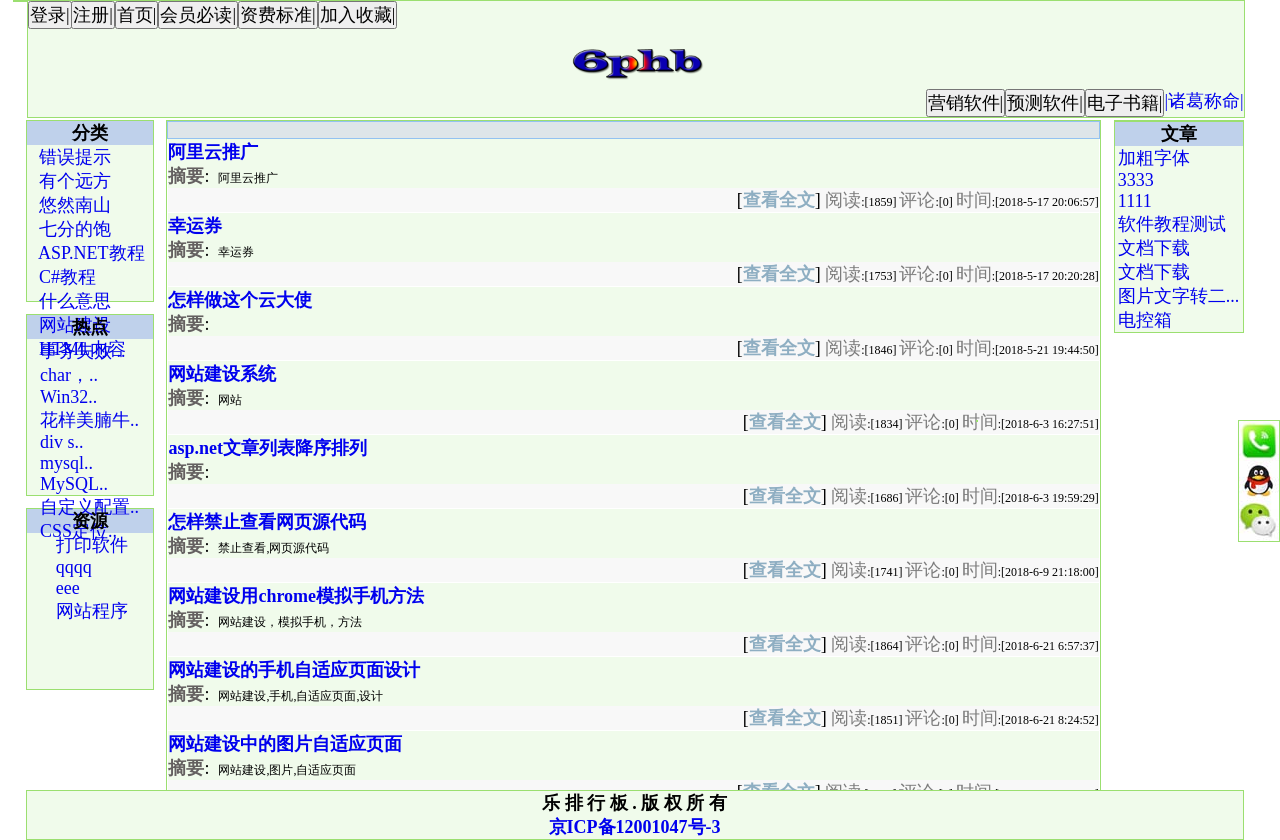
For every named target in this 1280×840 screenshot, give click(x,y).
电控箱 (1145, 320)
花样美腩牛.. (89, 420)
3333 (1136, 180)
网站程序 (89, 611)
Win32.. (68, 397)
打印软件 (89, 545)
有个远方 (73, 181)
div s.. (62, 442)
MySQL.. (74, 484)
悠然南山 (73, 205)
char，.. (69, 375)
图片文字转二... (1179, 296)
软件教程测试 (1172, 224)
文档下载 (1154, 248)
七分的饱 (73, 229)
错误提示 (73, 157)
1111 (1135, 201)
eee (65, 588)
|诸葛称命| (1203, 101)
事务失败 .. (83, 351)
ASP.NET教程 (90, 253)
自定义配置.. (89, 507)
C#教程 (66, 277)
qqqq (71, 567)
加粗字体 (1154, 158)
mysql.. (66, 463)
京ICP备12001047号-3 (635, 827)
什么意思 (73, 301)
